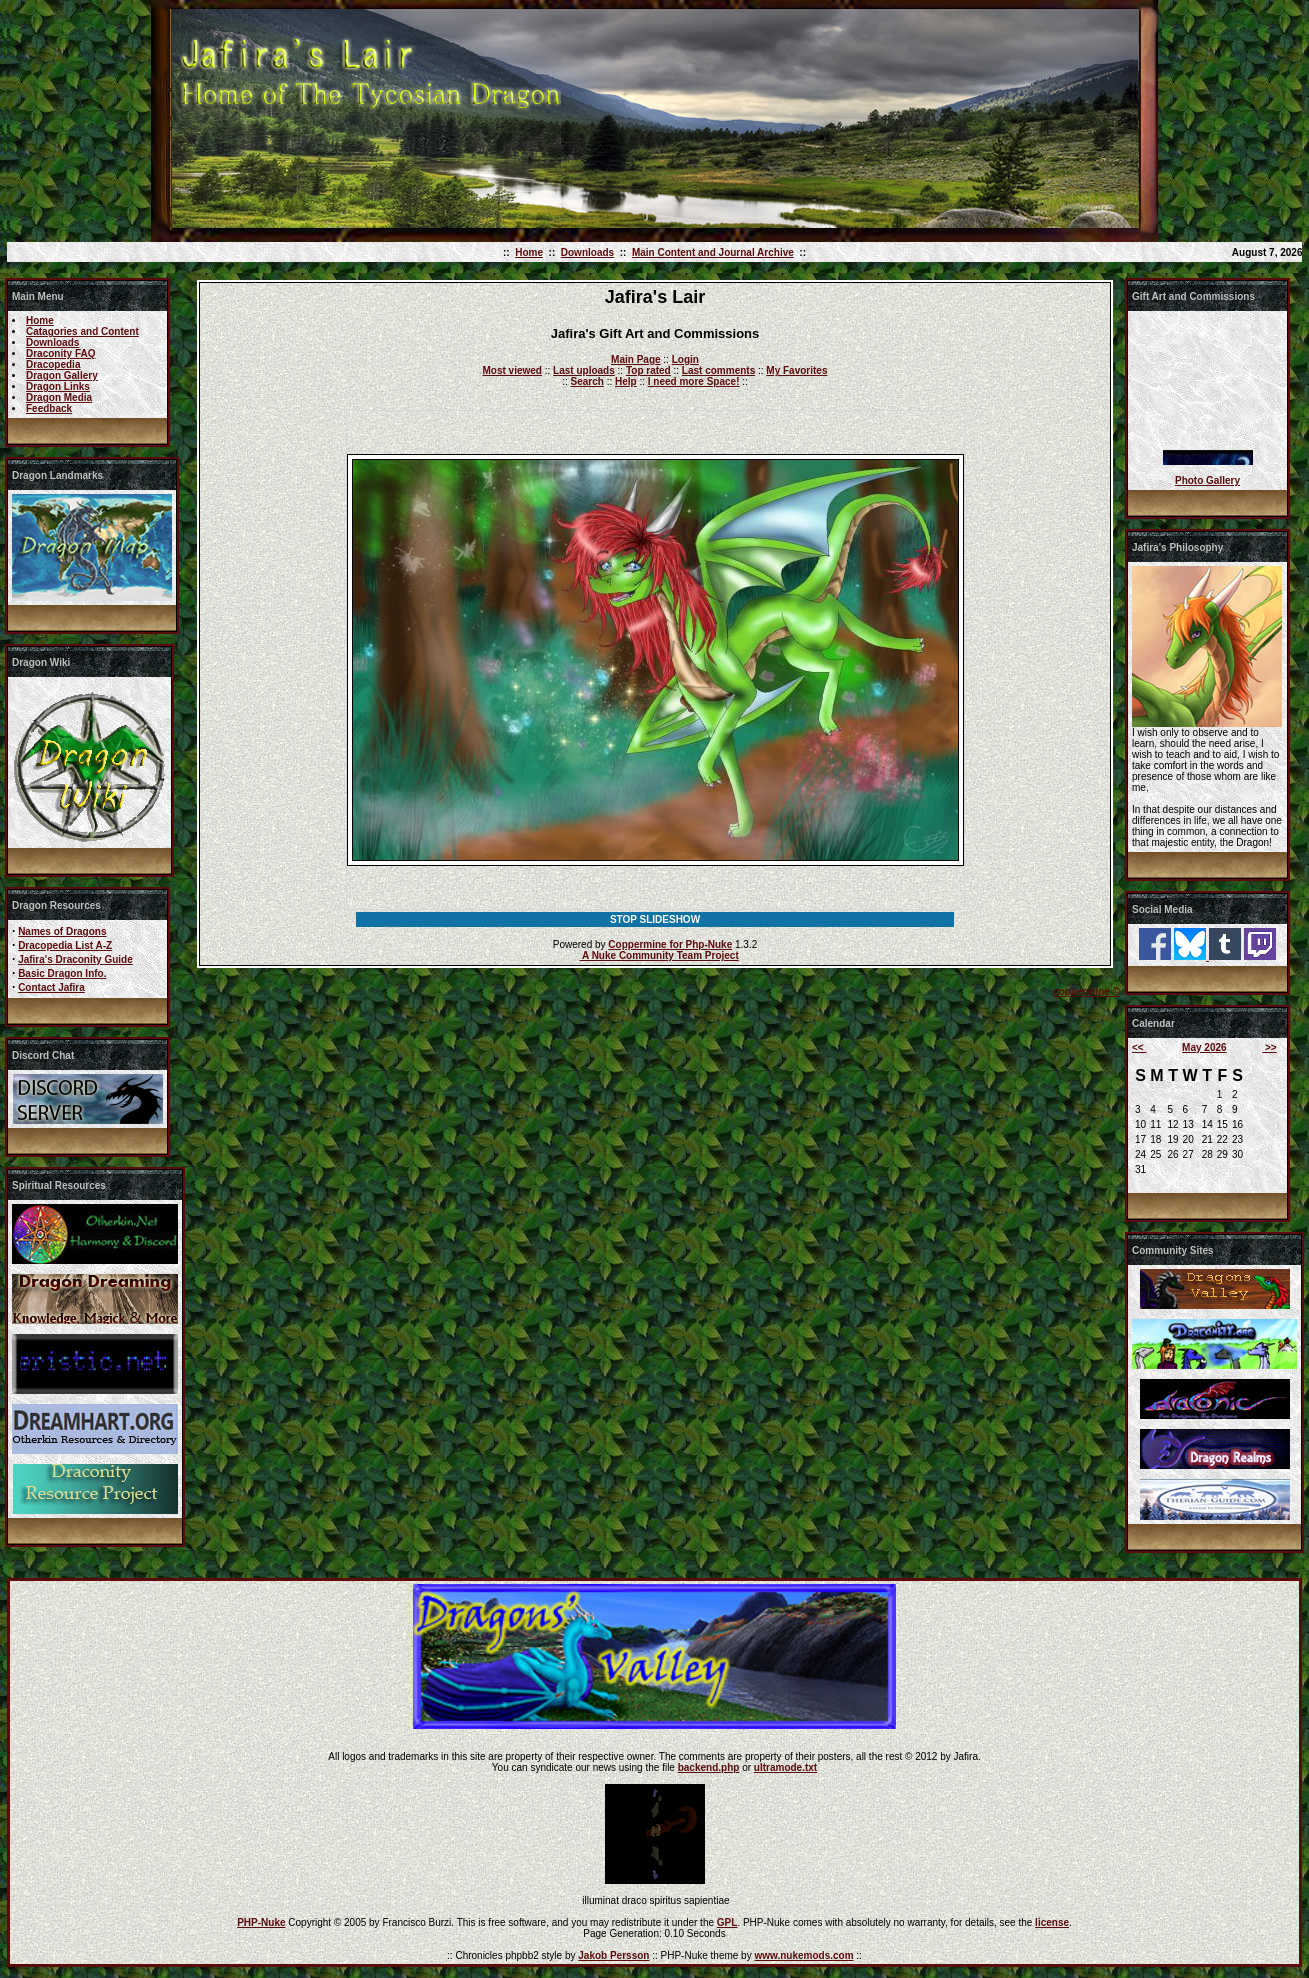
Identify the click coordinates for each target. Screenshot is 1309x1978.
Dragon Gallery (62, 375)
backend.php (709, 1767)
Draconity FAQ (60, 353)
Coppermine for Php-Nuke (670, 944)
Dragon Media (59, 397)
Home (529, 252)
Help (626, 381)
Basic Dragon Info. (62, 973)
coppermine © (1086, 991)
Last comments (718, 370)
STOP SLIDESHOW (655, 919)
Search (587, 381)
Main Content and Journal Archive (713, 252)
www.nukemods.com (803, 1955)
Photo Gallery (1207, 480)
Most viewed (512, 370)
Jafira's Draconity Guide (75, 959)
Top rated (648, 370)
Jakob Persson (613, 1955)
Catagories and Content (82, 331)
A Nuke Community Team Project (659, 955)
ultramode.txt (785, 1767)
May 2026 (1204, 1047)
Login (685, 359)
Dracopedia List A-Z (65, 945)
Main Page (635, 359)
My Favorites (796, 370)
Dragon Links (58, 386)
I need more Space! (694, 381)
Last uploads (584, 370)
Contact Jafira (51, 987)
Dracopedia (53, 364)
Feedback (49, 408)
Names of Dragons (62, 931)
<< (1139, 1047)
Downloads (587, 252)
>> (1269, 1047)
